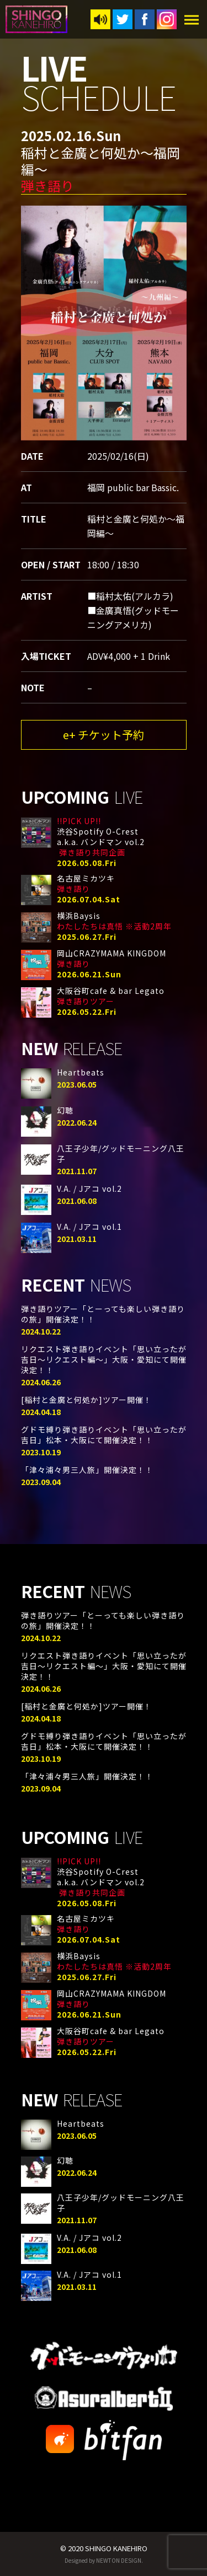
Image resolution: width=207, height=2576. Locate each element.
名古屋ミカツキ (86, 883)
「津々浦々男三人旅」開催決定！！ (87, 1469)
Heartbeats (80, 1072)
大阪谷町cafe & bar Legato (110, 996)
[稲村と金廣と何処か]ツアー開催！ (86, 1399)
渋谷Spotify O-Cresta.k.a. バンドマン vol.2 (101, 836)
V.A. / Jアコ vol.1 (89, 1226)
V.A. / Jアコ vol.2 (89, 1188)
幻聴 (65, 1110)
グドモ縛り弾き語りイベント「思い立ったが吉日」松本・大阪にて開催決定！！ (104, 1434)
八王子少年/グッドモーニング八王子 (120, 1153)
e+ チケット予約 (103, 735)
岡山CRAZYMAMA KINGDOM (111, 958)
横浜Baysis (114, 921)
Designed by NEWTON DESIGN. (104, 2560)
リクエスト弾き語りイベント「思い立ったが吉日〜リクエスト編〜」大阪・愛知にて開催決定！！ (104, 1359)
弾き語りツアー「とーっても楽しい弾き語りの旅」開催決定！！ (103, 1314)
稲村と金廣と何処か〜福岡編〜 (100, 169)
